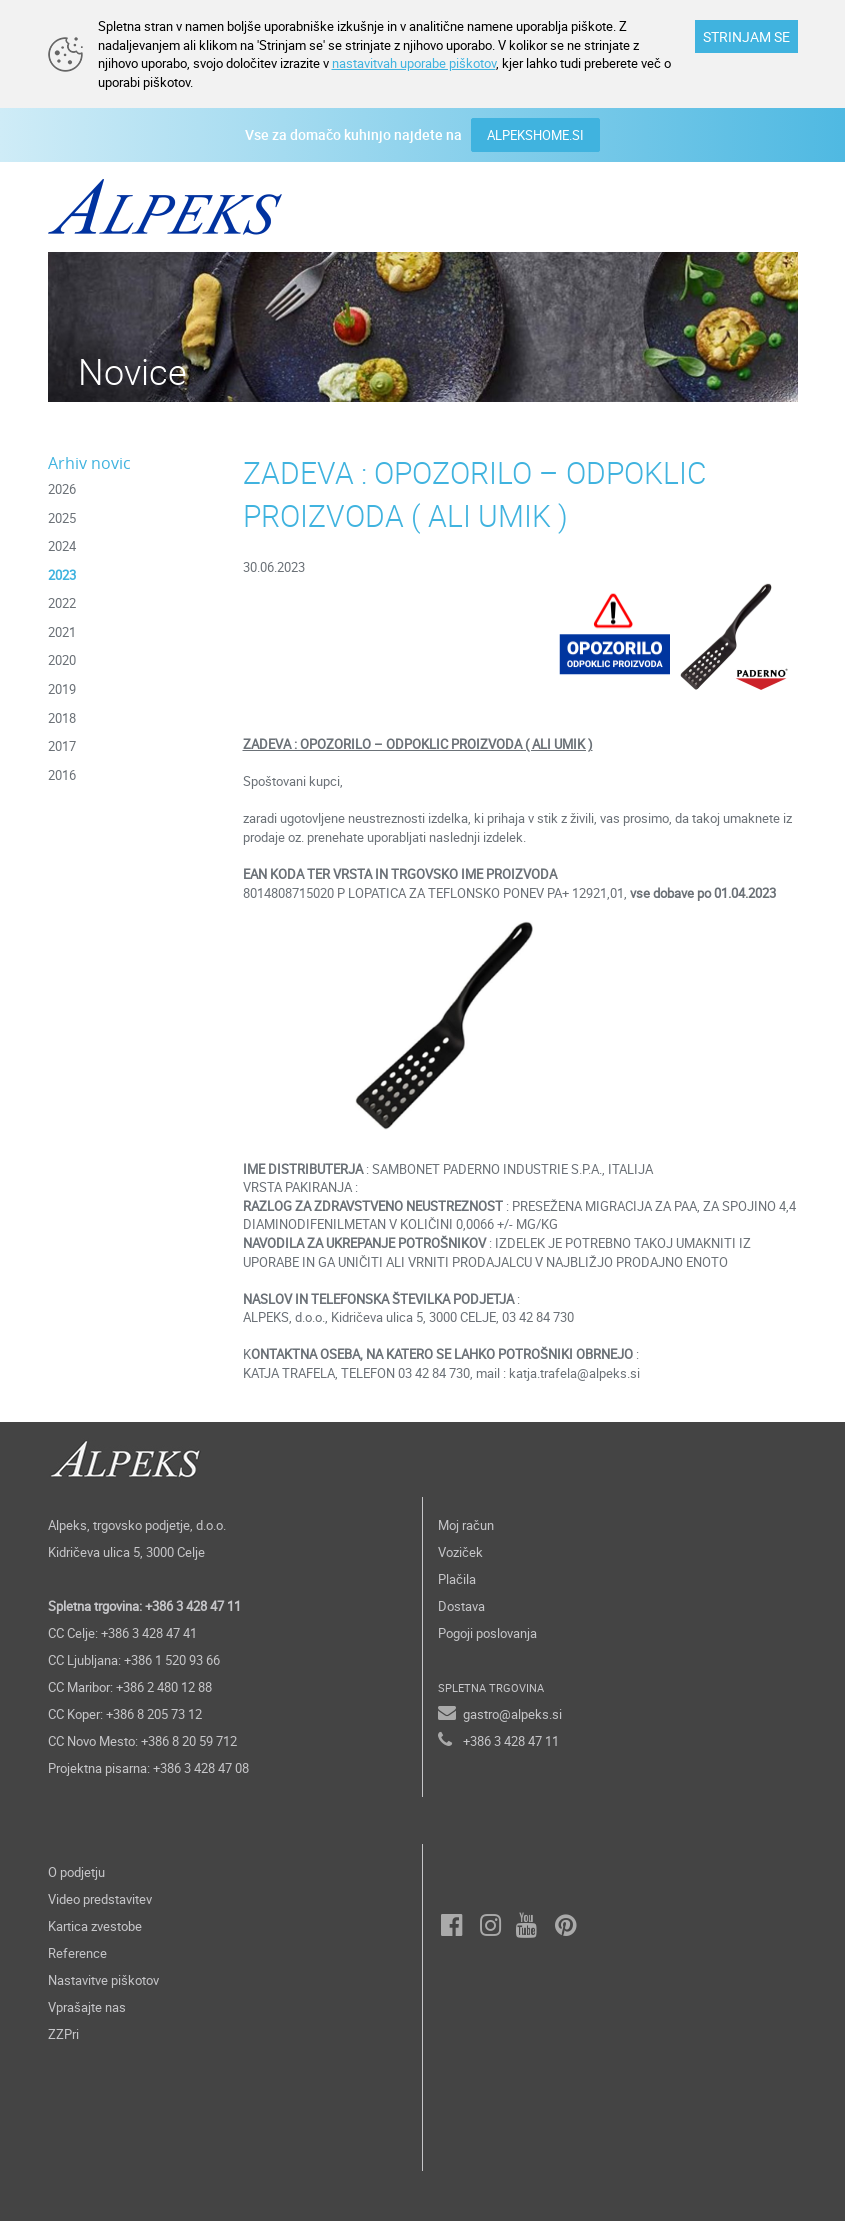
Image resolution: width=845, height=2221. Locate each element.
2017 (62, 746)
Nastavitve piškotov (103, 1980)
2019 (62, 689)
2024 (62, 546)
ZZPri (63, 2034)
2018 (62, 718)
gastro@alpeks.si (512, 1714)
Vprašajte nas (87, 2007)
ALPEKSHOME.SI (535, 135)
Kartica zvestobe (95, 1926)
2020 (62, 660)
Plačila (457, 1579)
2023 (62, 575)
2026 (62, 489)
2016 (62, 775)
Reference (77, 1953)
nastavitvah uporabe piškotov (414, 63)
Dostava (461, 1606)
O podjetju (76, 1872)
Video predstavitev (100, 1899)
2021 (62, 632)
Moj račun (466, 1525)
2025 (62, 518)
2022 (62, 603)
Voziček (460, 1552)
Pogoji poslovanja (487, 1633)
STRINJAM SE (746, 36)
